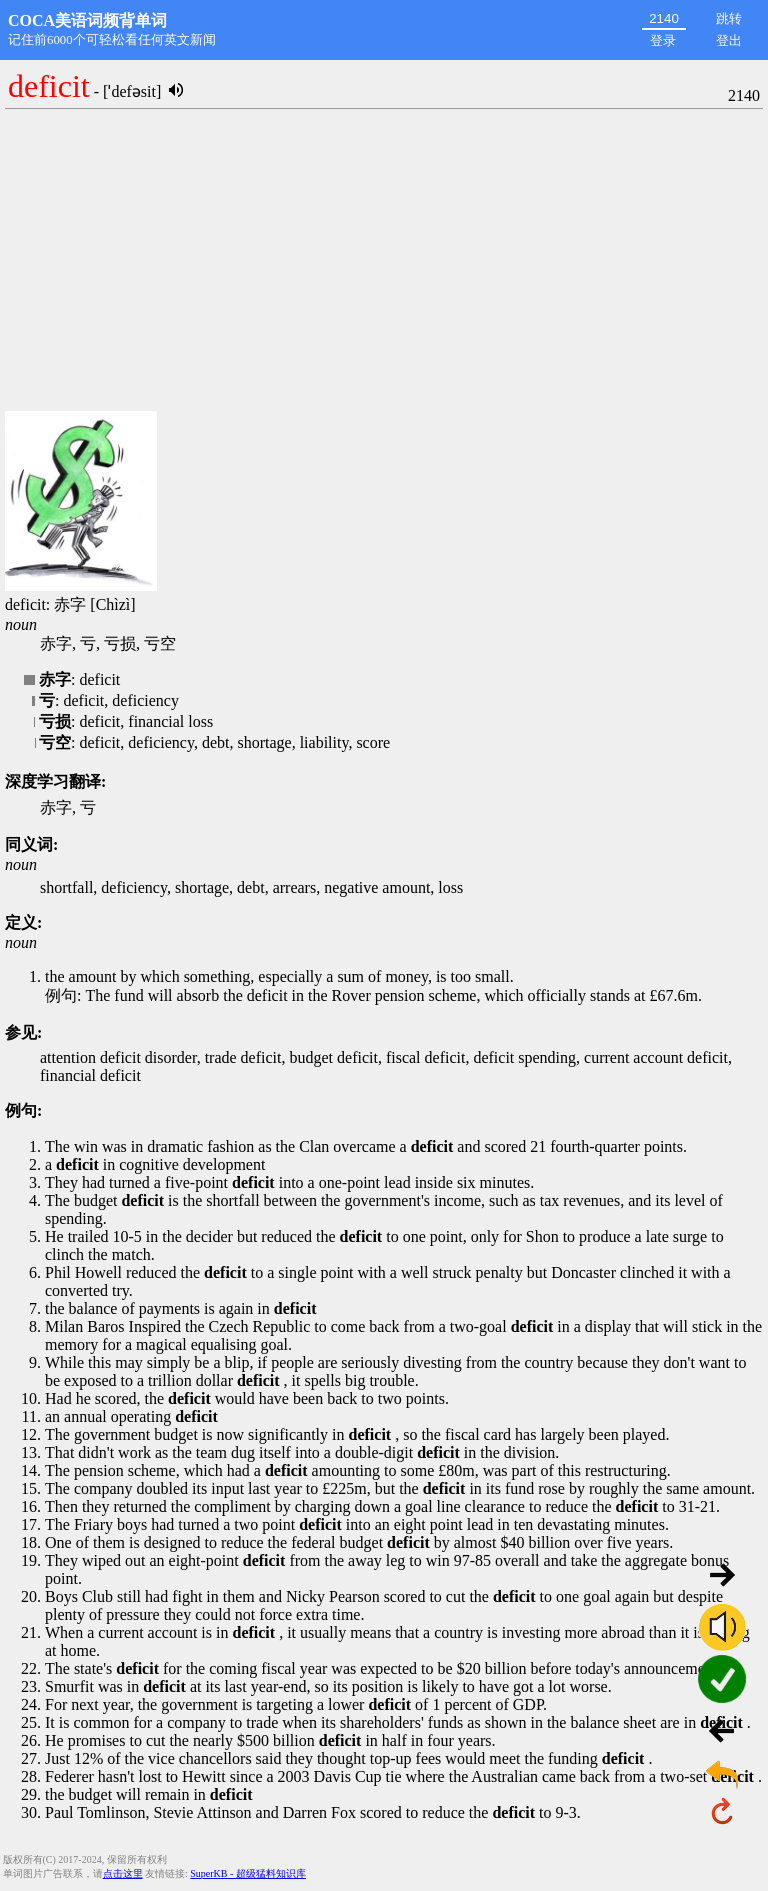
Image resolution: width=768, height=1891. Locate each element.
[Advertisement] (384, 261)
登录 (663, 40)
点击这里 (123, 1873)
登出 (729, 40)
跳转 (729, 18)
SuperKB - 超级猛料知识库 (248, 1873)
